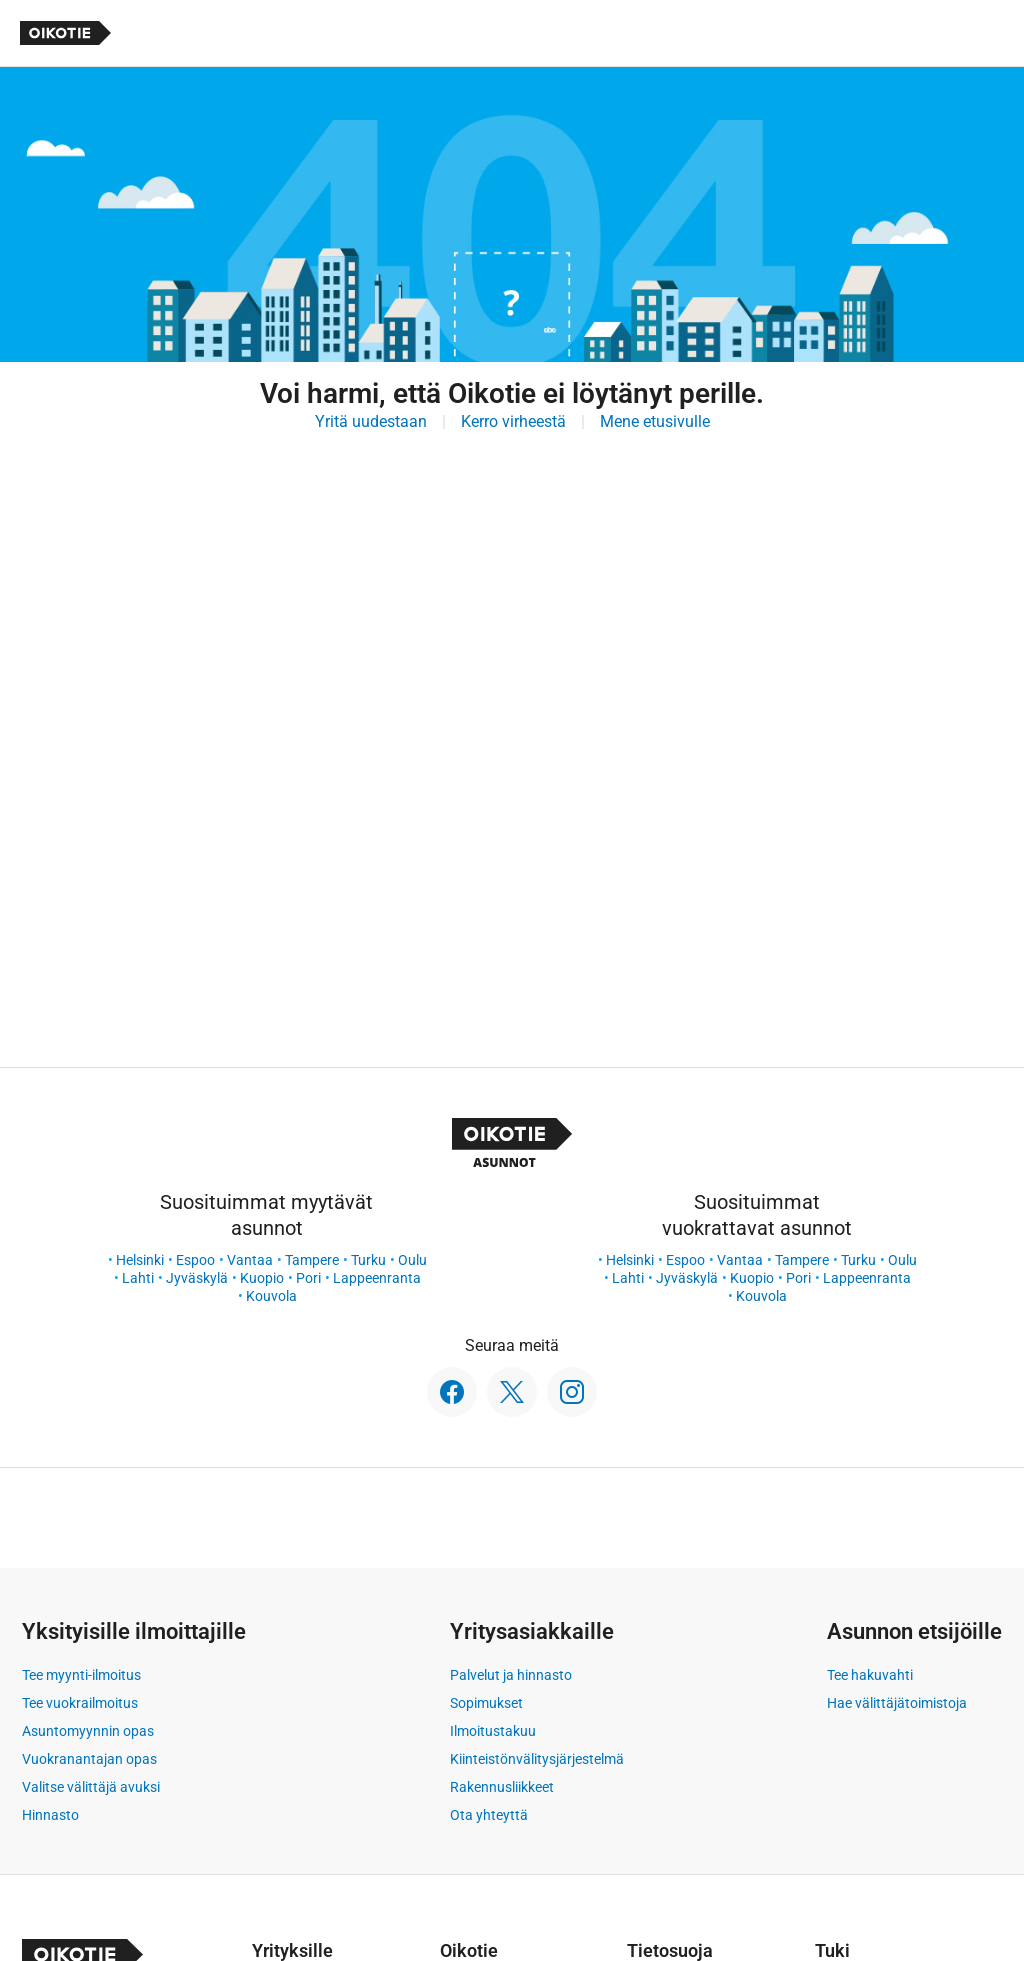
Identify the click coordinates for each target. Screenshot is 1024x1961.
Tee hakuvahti (870, 1675)
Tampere (312, 1260)
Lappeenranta (377, 1278)
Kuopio (262, 1278)
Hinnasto (50, 1815)
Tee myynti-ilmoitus (81, 1675)
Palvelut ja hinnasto (511, 1675)
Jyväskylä (197, 1278)
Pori (308, 1278)
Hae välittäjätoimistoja (897, 1703)
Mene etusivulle (655, 421)
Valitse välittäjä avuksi (91, 1787)
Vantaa (250, 1260)
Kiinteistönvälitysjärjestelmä (537, 1759)
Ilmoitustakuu (493, 1731)
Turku (368, 1260)
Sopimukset (486, 1703)
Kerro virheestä (513, 421)
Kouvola (271, 1296)
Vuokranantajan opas (89, 1759)
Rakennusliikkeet (502, 1787)
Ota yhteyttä (489, 1815)
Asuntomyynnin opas (88, 1731)
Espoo (195, 1260)
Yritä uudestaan (371, 421)
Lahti (138, 1278)
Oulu (412, 1260)
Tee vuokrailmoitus (80, 1703)
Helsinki (140, 1260)
